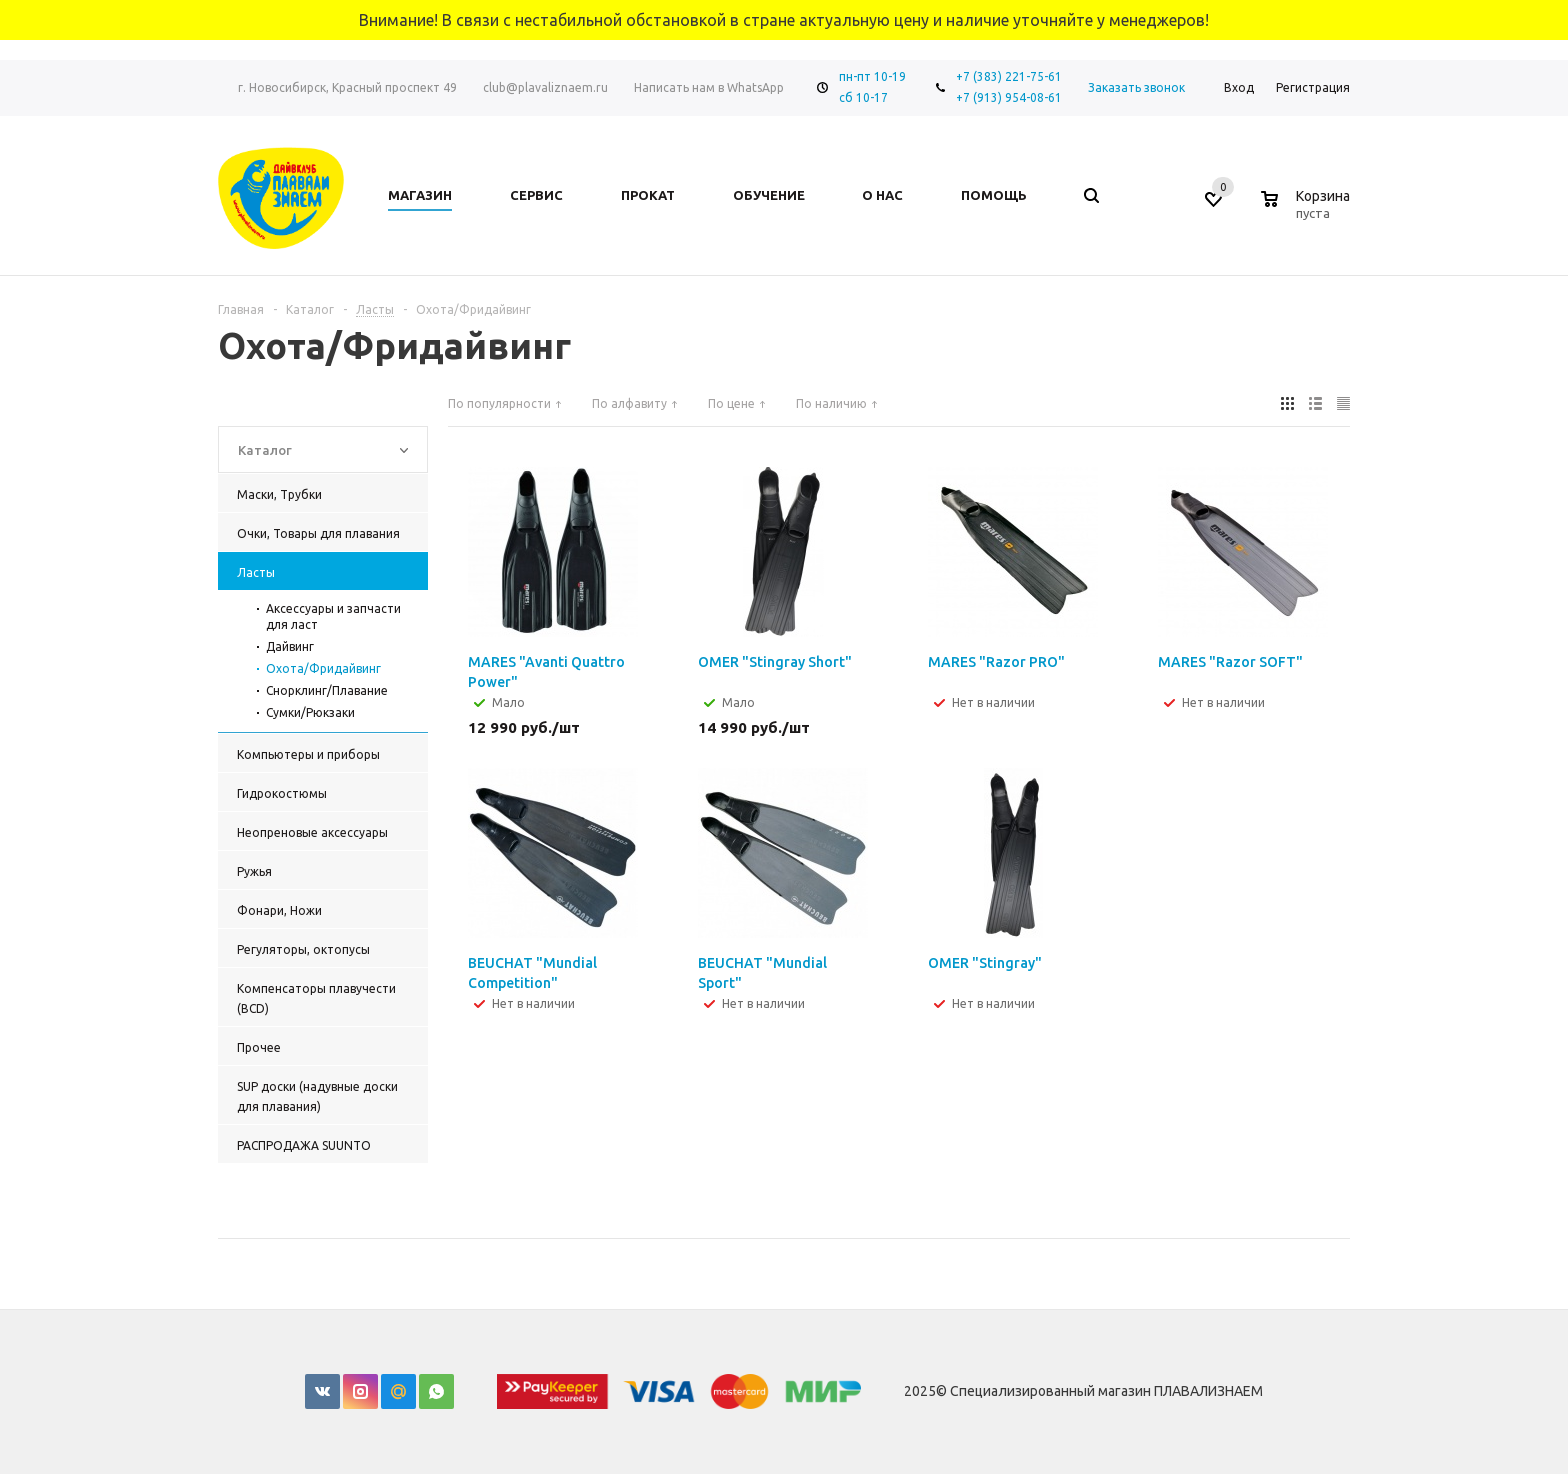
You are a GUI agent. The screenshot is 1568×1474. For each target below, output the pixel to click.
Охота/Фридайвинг (323, 668)
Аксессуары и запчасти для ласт (333, 616)
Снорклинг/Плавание (327, 690)
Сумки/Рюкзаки (310, 712)
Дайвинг (290, 646)
